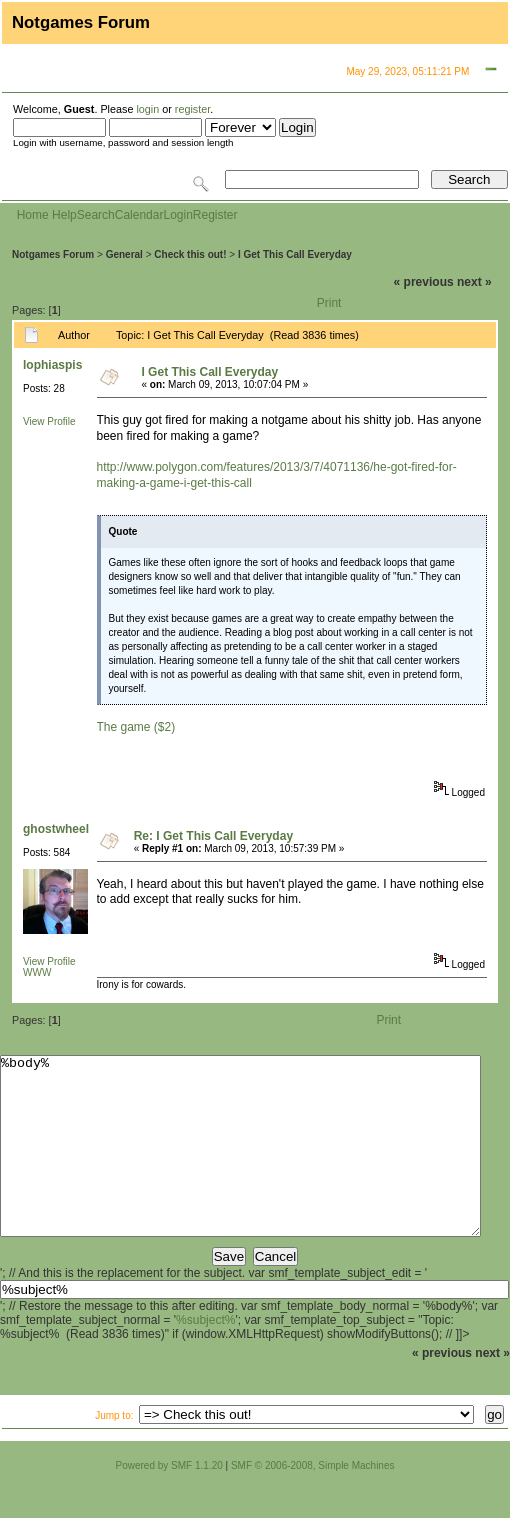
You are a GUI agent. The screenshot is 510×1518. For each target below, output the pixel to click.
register (192, 109)
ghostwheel (56, 829)
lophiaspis (52, 365)
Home (33, 215)
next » (474, 282)
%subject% (205, 1356)
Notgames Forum (53, 254)
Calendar (139, 215)
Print (329, 303)
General (124, 254)
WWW (37, 972)
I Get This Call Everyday (295, 254)
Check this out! (190, 254)
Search (96, 215)
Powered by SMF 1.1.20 (169, 1501)
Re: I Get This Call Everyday (213, 836)
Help (64, 215)
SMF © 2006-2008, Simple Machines (313, 1501)
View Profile (49, 421)
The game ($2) (136, 727)
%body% (240, 1164)
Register (215, 215)
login (147, 109)
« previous (424, 282)
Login (177, 215)
